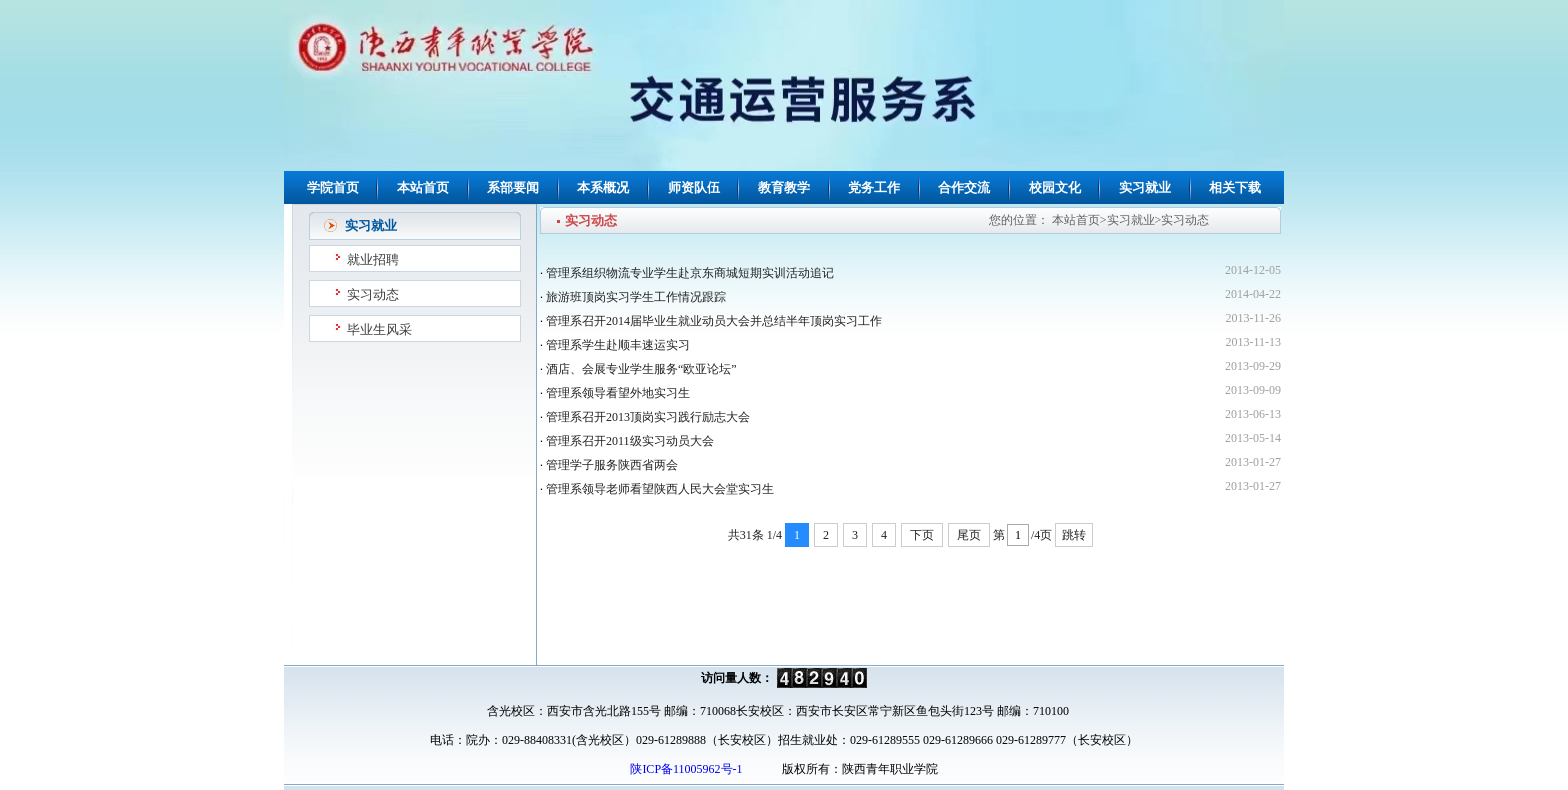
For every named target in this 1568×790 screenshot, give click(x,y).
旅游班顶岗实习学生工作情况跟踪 (636, 297)
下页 (922, 535)
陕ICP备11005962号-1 (684, 769)
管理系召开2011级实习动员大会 (630, 441)
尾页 (969, 535)
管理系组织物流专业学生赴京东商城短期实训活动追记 (690, 273)
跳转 (1074, 535)
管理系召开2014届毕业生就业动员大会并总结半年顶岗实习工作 (714, 321)
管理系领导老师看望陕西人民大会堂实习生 (660, 489)
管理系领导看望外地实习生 (618, 393)
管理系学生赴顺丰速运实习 (618, 345)
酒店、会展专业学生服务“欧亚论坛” (641, 369)
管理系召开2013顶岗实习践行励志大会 (648, 417)
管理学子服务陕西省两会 (612, 465)
